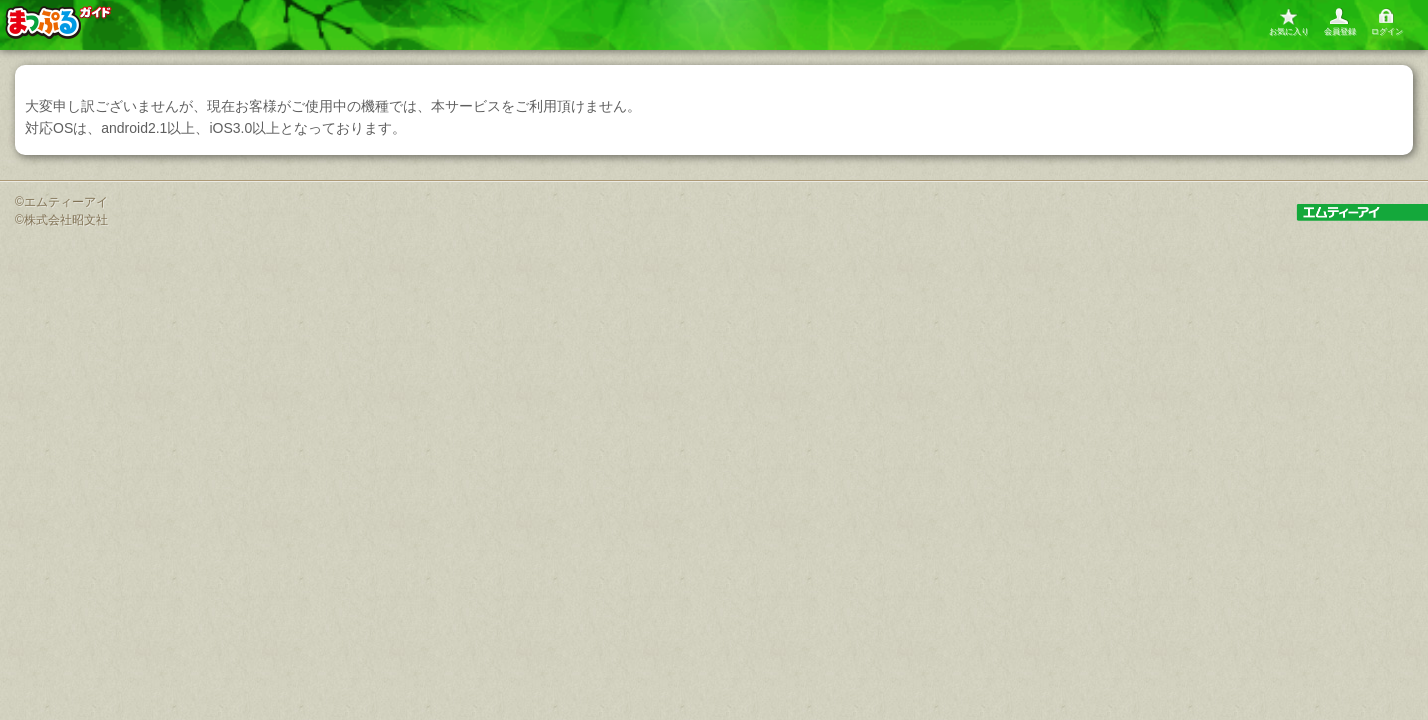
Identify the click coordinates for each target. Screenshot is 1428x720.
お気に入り (1289, 31)
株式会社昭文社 (66, 220)
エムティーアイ (66, 202)
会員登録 (1340, 31)
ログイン (1387, 31)
